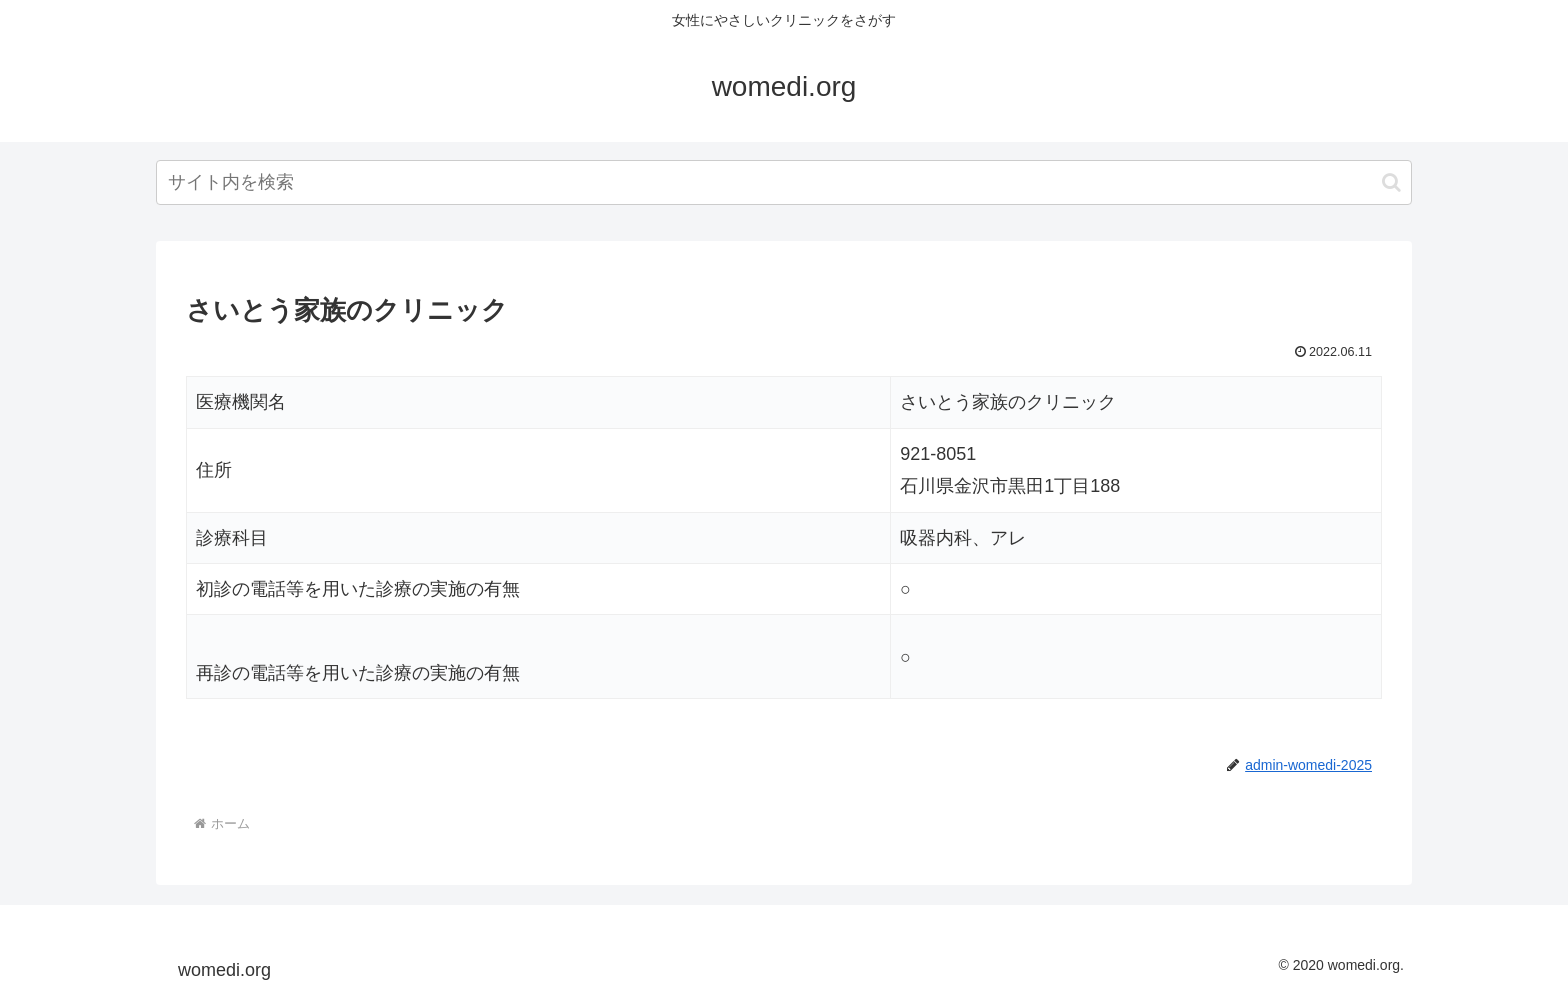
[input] (784, 182)
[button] (1391, 182)
